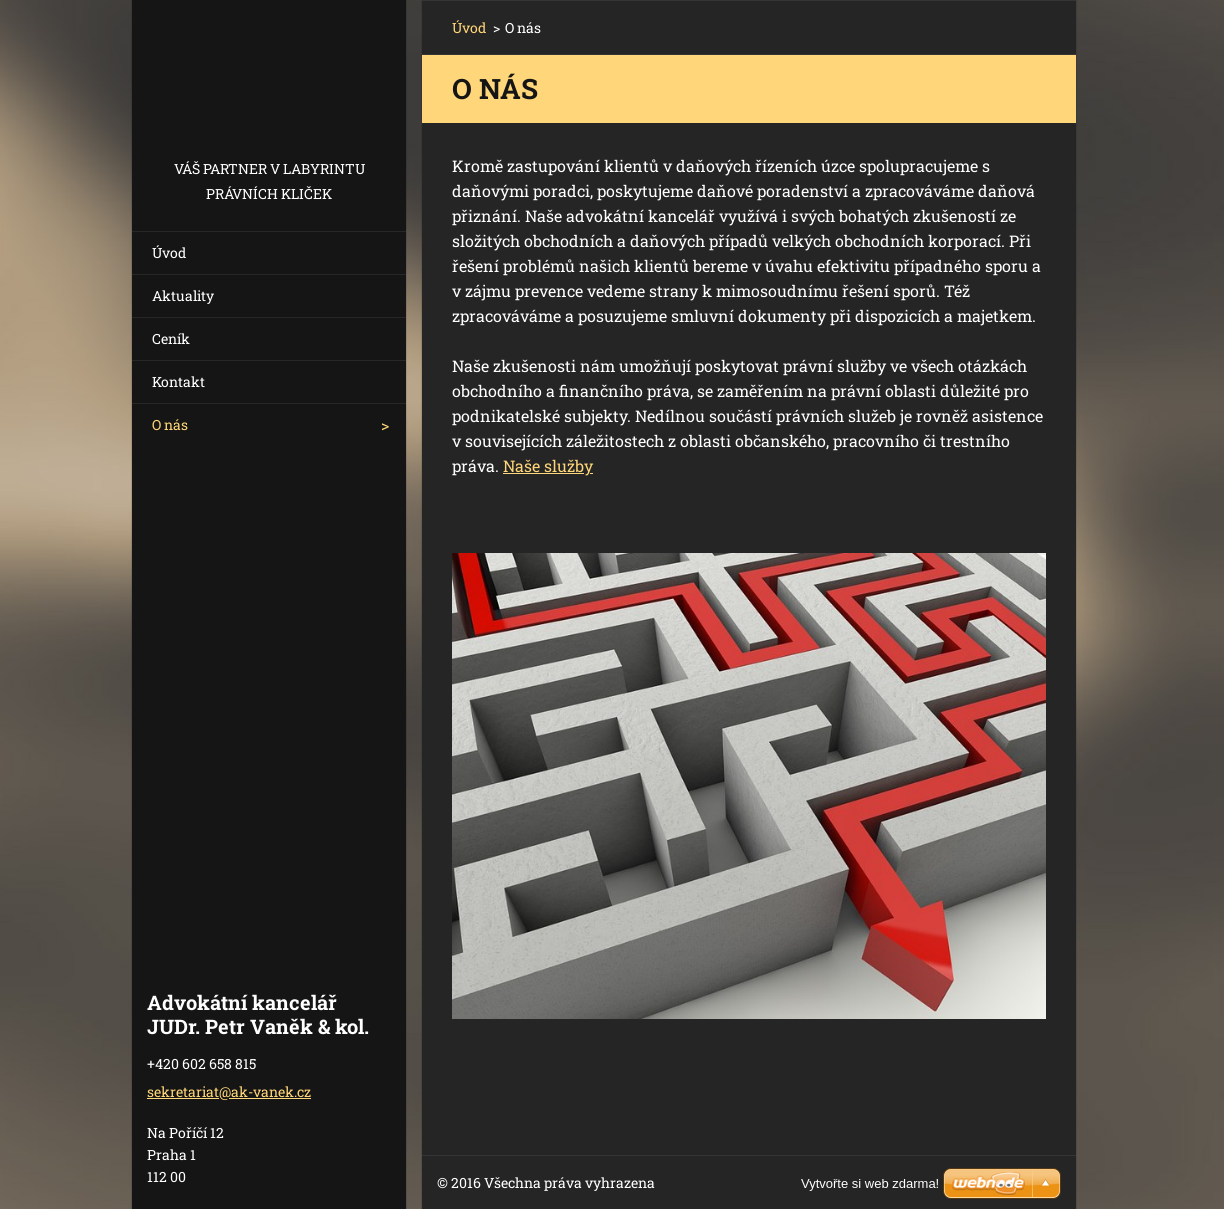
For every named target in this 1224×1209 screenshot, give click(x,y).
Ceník (171, 338)
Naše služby (548, 465)
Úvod (169, 252)
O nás (170, 424)
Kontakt (178, 381)
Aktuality (183, 295)
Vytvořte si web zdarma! (870, 1183)
